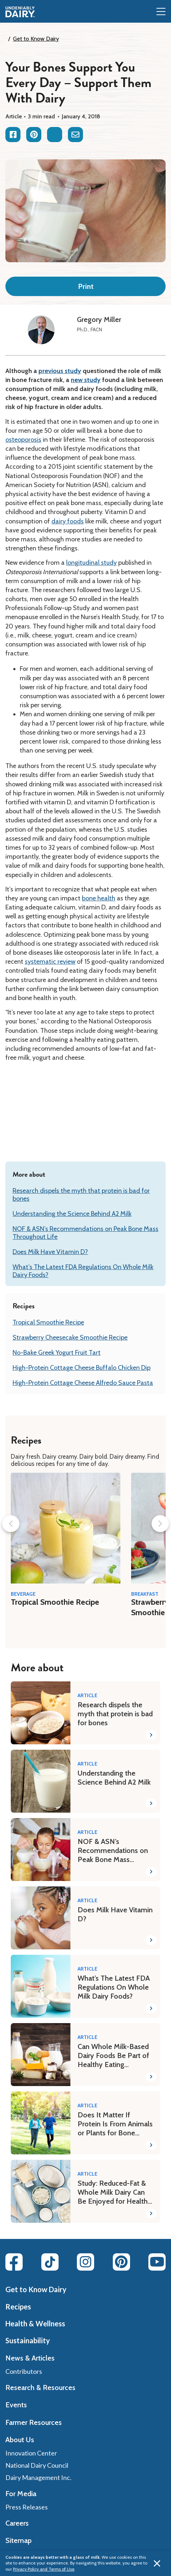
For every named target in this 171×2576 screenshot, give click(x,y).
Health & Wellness (35, 2323)
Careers (17, 2523)
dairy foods (67, 521)
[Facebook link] (14, 2262)
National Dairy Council (36, 2465)
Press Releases (26, 2507)
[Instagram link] (85, 2262)
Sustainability (27, 2340)
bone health (98, 898)
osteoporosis (23, 440)
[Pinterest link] (121, 2262)
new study (86, 380)
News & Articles (30, 2358)
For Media (20, 2493)
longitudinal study (91, 563)
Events (16, 2404)
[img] (20, 11)
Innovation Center (31, 2453)
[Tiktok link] (50, 2262)
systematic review (50, 962)
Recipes (18, 2306)
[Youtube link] (157, 2262)
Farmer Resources (33, 2422)
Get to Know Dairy (36, 38)
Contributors (23, 2371)
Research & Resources (40, 2387)
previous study (59, 371)
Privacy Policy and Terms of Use (43, 2569)
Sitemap (18, 2540)
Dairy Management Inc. (38, 2477)
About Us (19, 2439)
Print (85, 286)
